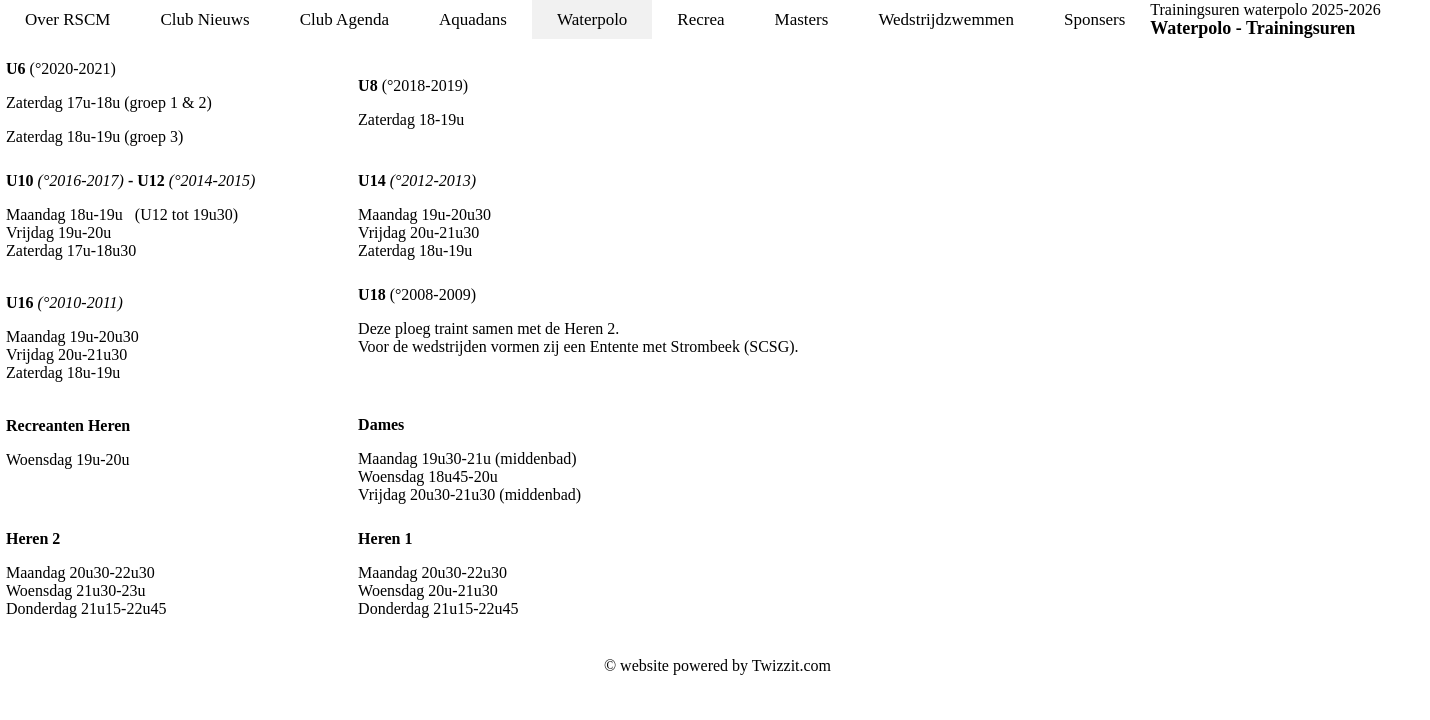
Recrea (700, 19)
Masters (802, 19)
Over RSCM (67, 19)
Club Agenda (344, 19)
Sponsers (1094, 19)
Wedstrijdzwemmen (946, 19)
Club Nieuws (204, 19)
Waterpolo (592, 19)
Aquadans (473, 19)
